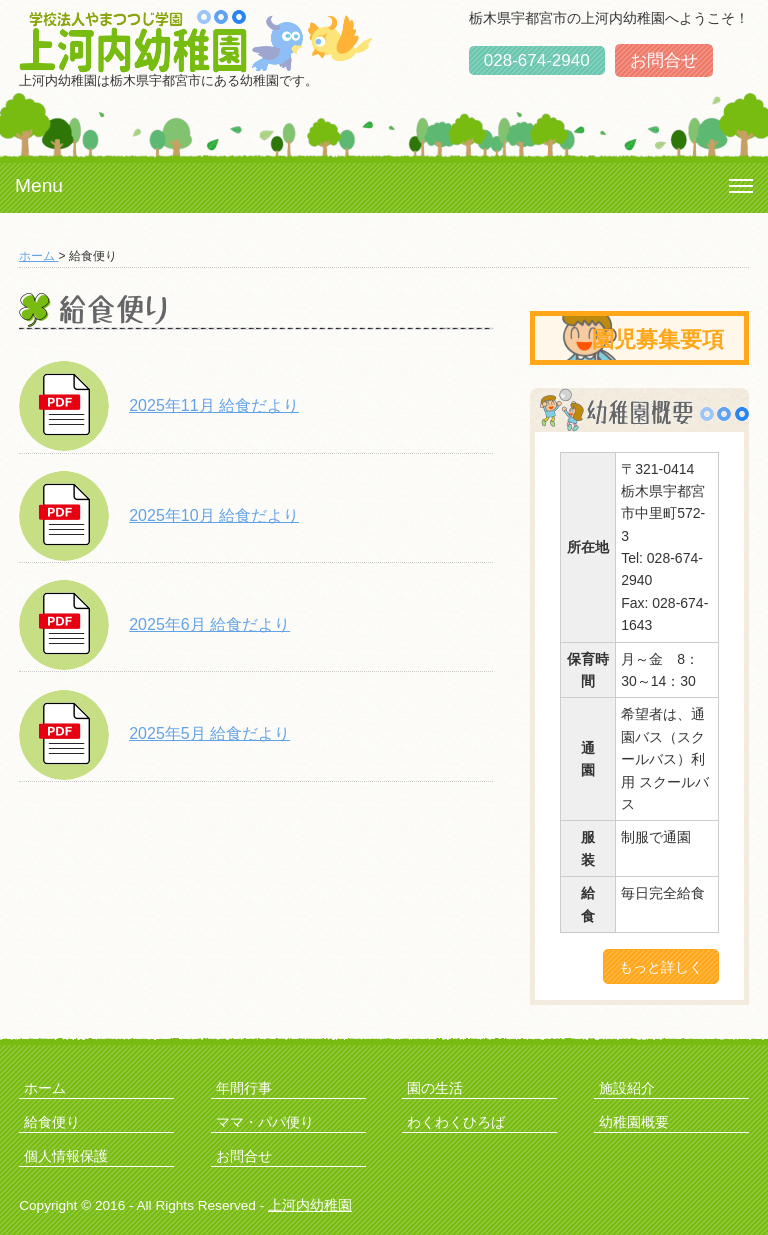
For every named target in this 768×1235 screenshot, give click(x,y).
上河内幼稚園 (310, 1205)
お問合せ (664, 60)
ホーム (38, 256)
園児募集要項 (658, 339)
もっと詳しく (661, 967)
